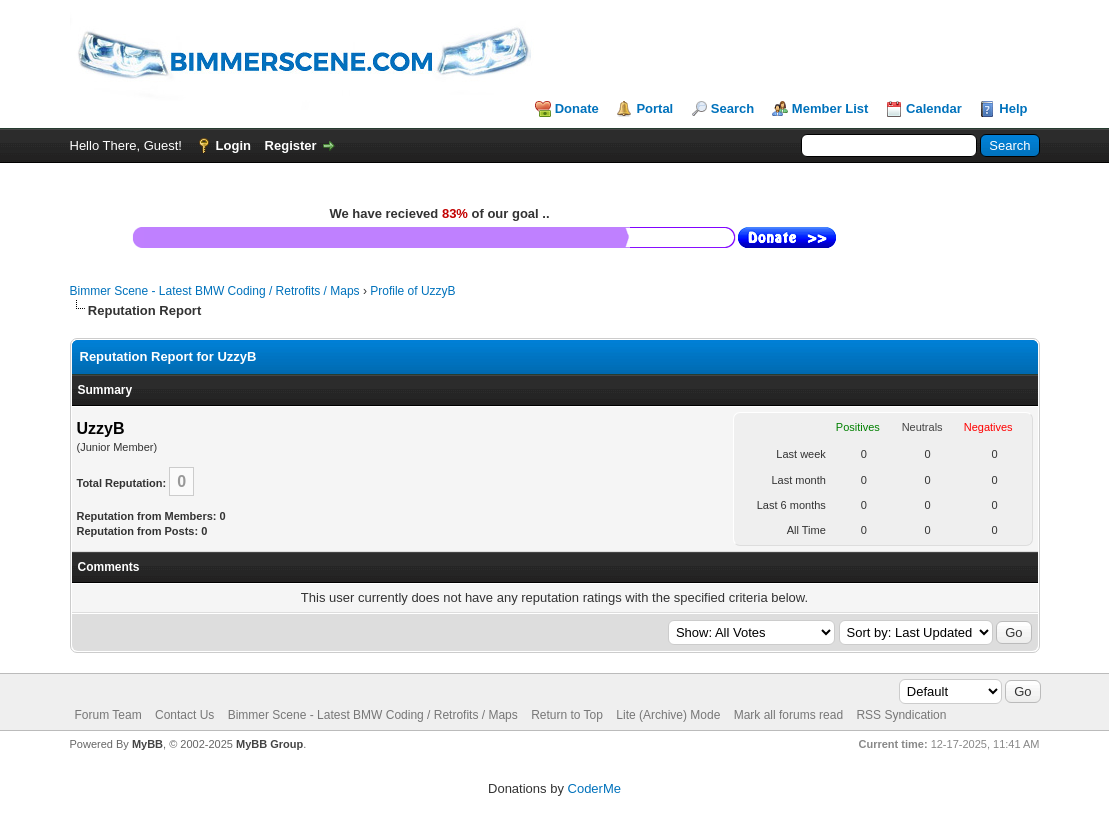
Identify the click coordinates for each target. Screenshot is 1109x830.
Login (233, 145)
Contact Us (184, 715)
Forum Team (108, 715)
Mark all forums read (788, 715)
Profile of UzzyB (412, 291)
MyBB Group (269, 744)
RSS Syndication (901, 715)
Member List (830, 108)
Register (291, 145)
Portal (654, 108)
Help (1013, 108)
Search (732, 108)
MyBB (147, 744)
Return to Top (567, 715)
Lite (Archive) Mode (668, 715)
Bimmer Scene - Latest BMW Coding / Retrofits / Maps (215, 291)
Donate (577, 108)
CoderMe (594, 788)
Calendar (934, 108)
